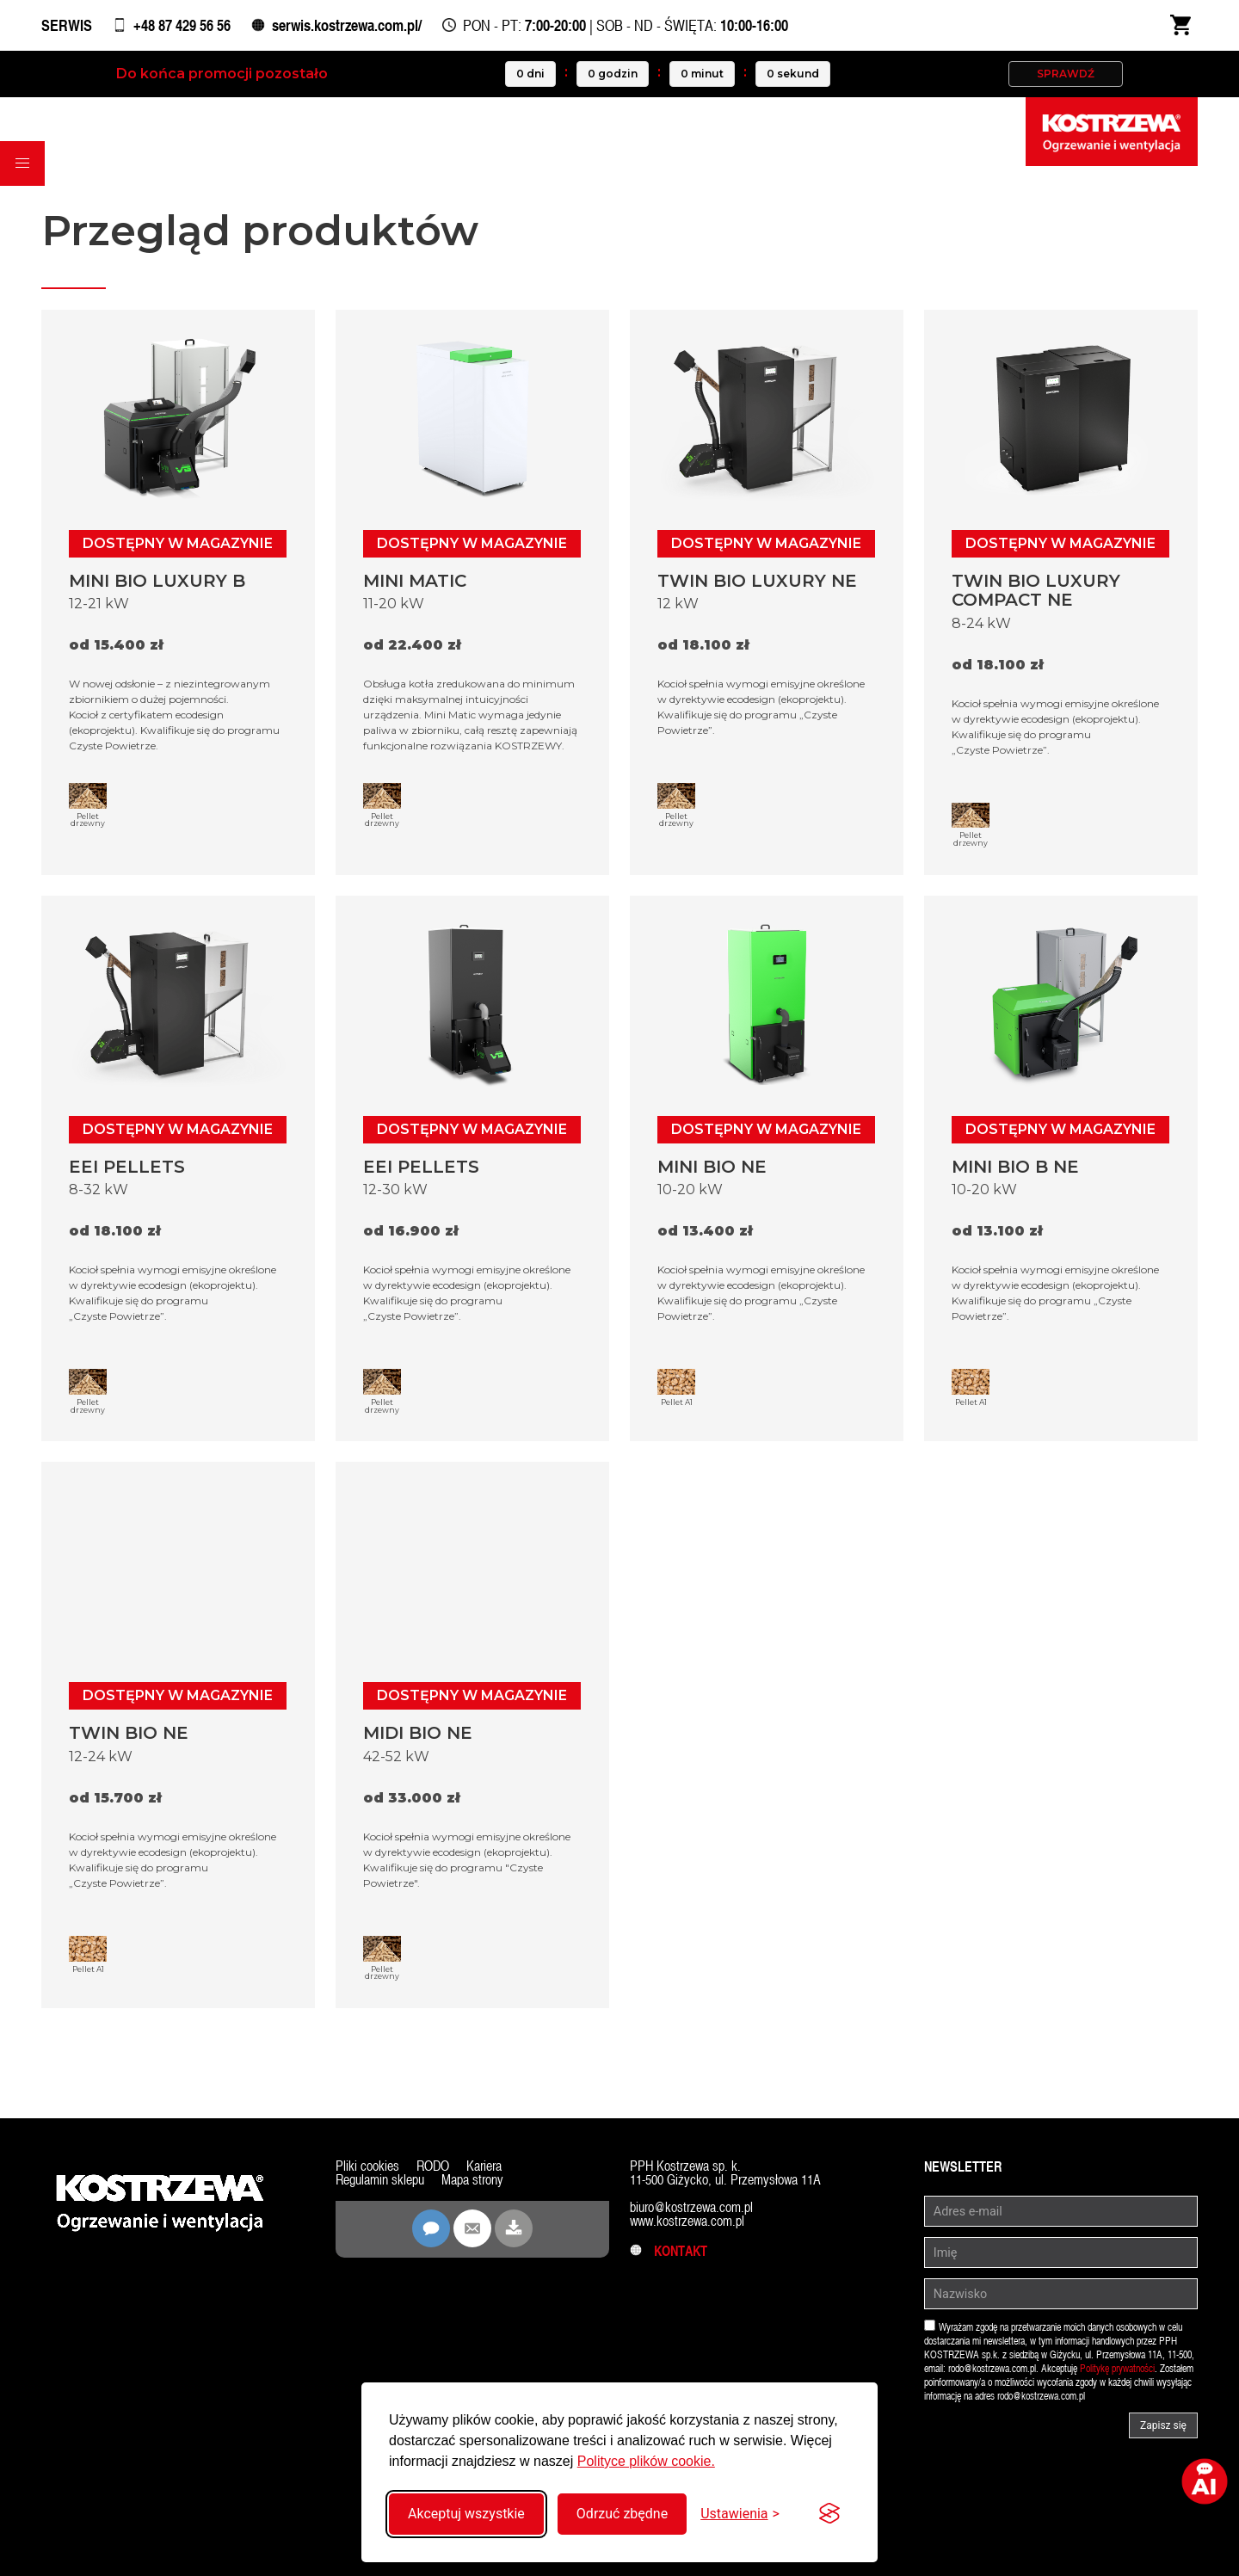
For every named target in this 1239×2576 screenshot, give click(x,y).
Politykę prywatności (1117, 2369)
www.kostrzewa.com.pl (687, 2221)
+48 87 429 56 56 (182, 25)
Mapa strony (472, 2180)
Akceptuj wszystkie (466, 2513)
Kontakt (668, 2251)
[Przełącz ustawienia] (740, 2514)
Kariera (484, 2166)
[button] (22, 163)
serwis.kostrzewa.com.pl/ (347, 25)
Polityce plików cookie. (646, 2461)
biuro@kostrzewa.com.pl (691, 2207)
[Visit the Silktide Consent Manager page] (829, 2514)
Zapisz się (1163, 2425)
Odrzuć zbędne (622, 2513)
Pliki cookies (367, 2166)
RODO (432, 2166)
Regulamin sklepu (380, 2180)
